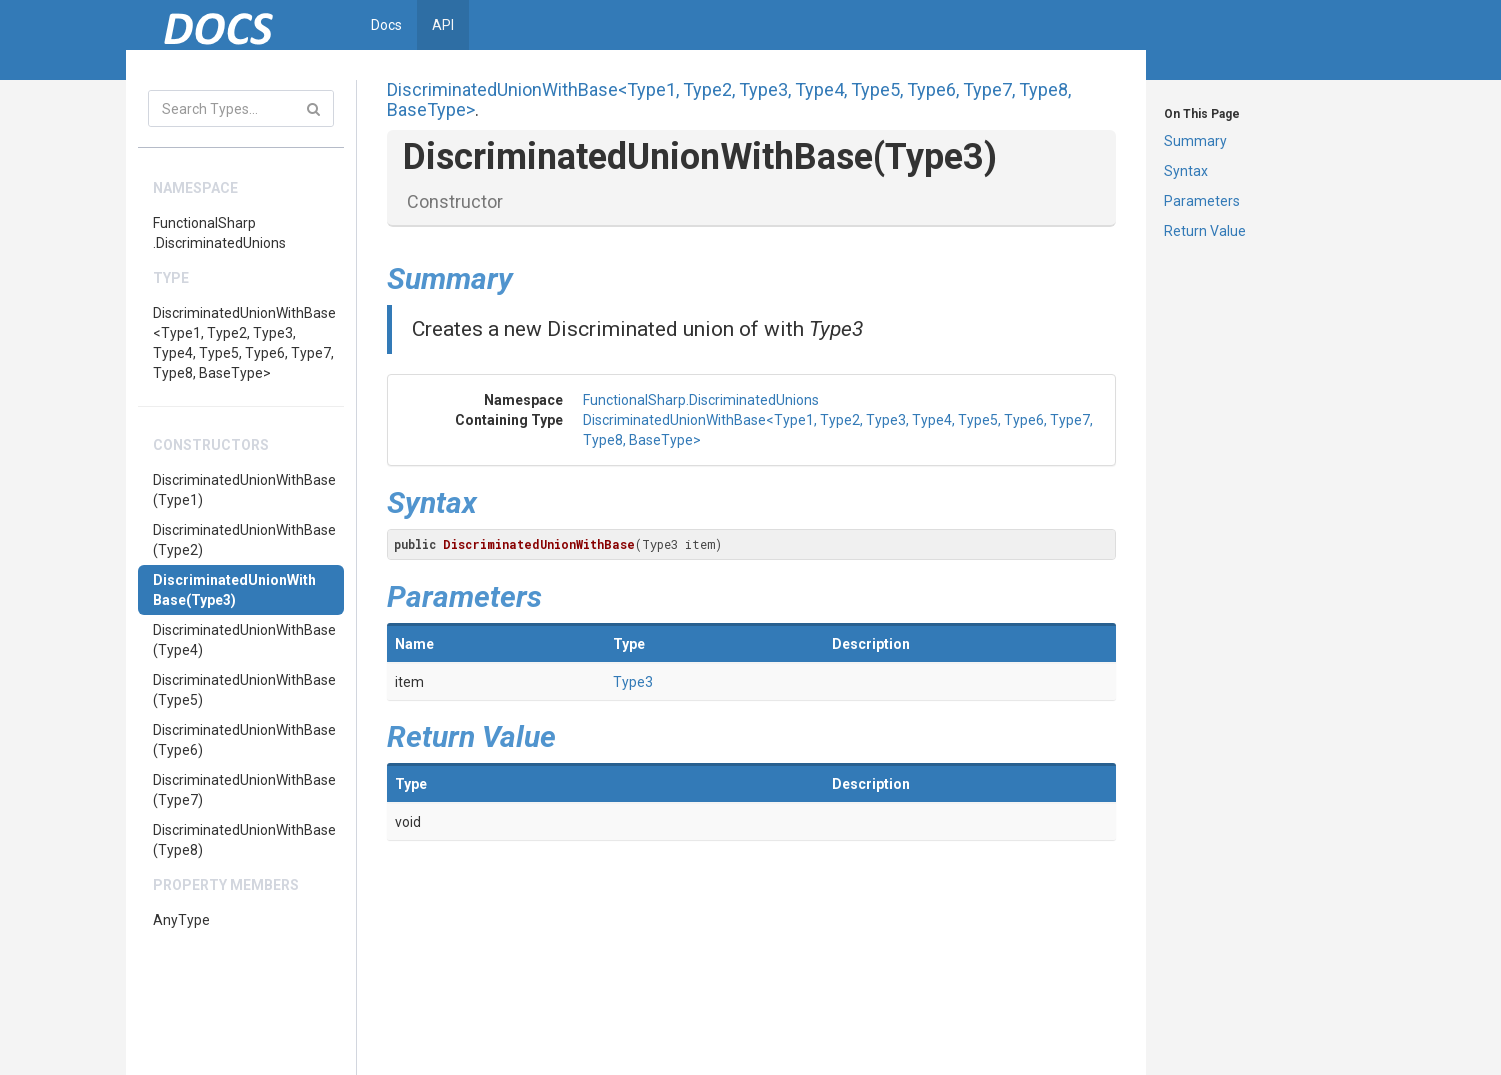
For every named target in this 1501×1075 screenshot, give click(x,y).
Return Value (1205, 231)
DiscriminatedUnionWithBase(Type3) (234, 590)
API (443, 25)
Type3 (633, 682)
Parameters (1202, 201)
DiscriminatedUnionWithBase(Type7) (244, 790)
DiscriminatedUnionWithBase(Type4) (244, 640)
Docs (386, 25)
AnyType (181, 920)
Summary (1195, 141)
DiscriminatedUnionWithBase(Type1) (244, 490)
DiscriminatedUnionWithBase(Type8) (244, 840)
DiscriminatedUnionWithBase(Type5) (244, 690)
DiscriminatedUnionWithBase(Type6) (244, 740)
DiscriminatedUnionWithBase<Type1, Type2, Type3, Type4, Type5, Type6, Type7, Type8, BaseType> (244, 343)
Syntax (1186, 171)
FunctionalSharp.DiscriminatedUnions (219, 233)
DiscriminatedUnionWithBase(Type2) (244, 540)
